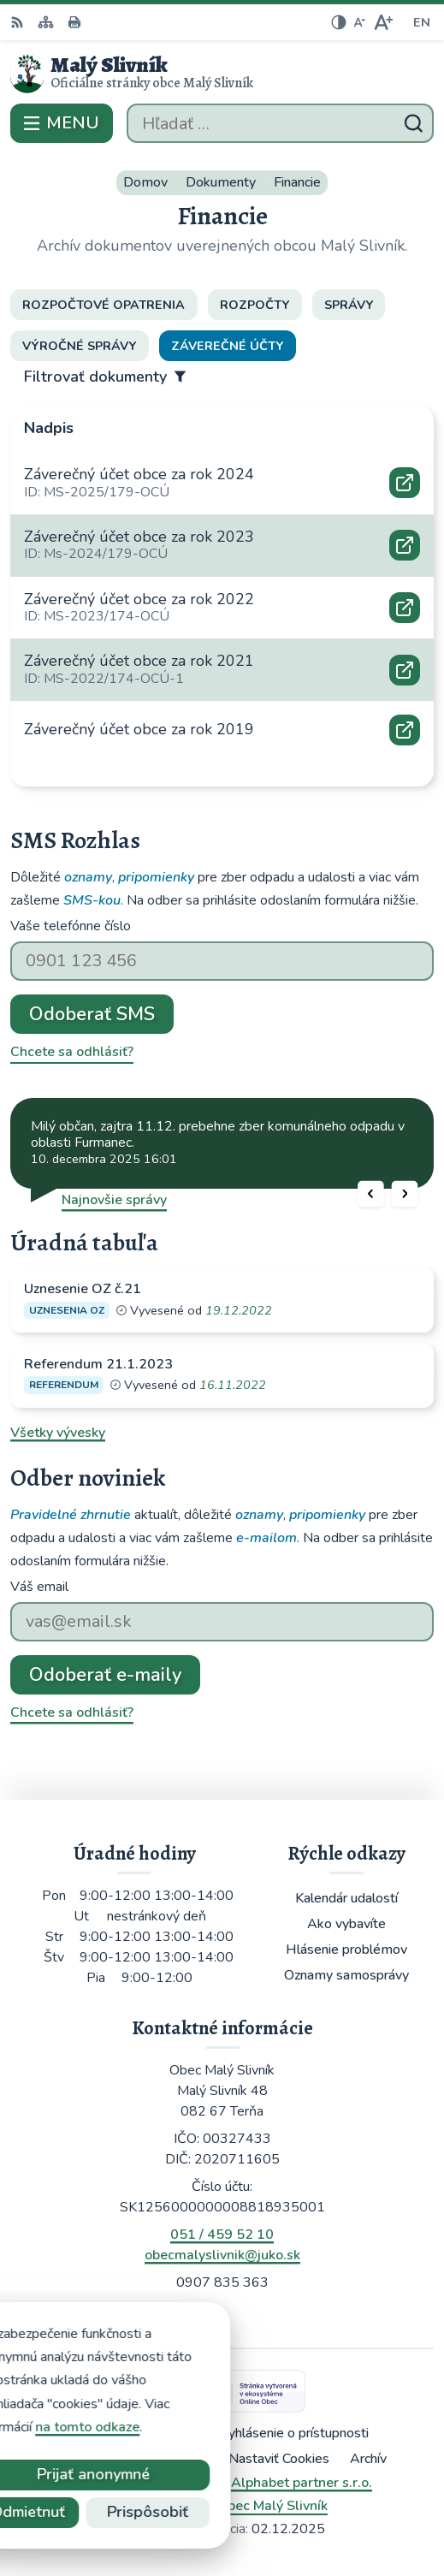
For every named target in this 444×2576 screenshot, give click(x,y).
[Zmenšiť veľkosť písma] (359, 22)
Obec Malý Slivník (272, 2505)
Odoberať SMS (92, 1014)
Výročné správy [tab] (79, 345)
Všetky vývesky (57, 1432)
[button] (371, 1193)
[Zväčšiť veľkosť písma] (383, 22)
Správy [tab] (348, 304)
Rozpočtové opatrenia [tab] (103, 304)
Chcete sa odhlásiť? (71, 1051)
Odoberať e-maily (105, 1675)
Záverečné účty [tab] (227, 345)
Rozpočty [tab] (254, 304)
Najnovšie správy (114, 1199)
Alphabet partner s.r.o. (301, 2482)
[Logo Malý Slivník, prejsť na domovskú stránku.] (222, 73)
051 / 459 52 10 (222, 2234)
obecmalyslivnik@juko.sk (222, 2255)
